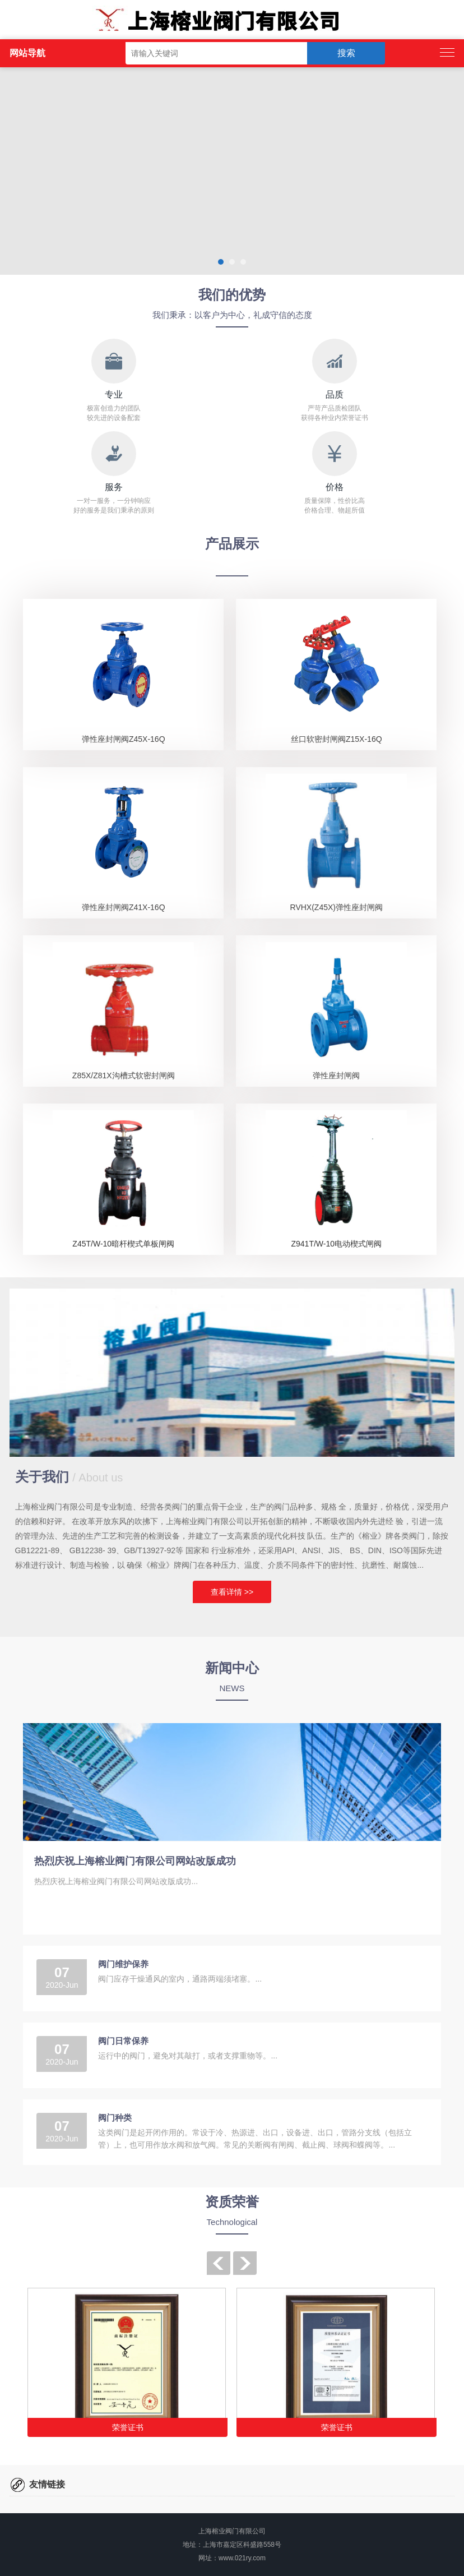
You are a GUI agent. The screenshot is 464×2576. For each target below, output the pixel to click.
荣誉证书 (127, 2427)
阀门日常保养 (123, 2041)
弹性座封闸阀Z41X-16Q (123, 907)
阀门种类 (115, 2117)
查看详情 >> (232, 1591)
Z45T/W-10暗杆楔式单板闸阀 (123, 1243)
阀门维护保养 (123, 1964)
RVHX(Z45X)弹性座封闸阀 (336, 907)
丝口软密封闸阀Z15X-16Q (336, 739)
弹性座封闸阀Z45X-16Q (123, 739)
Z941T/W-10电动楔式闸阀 (336, 1243)
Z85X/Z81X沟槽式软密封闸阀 (123, 1075)
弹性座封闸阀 (336, 1075)
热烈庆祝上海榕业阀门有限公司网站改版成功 (135, 1861)
